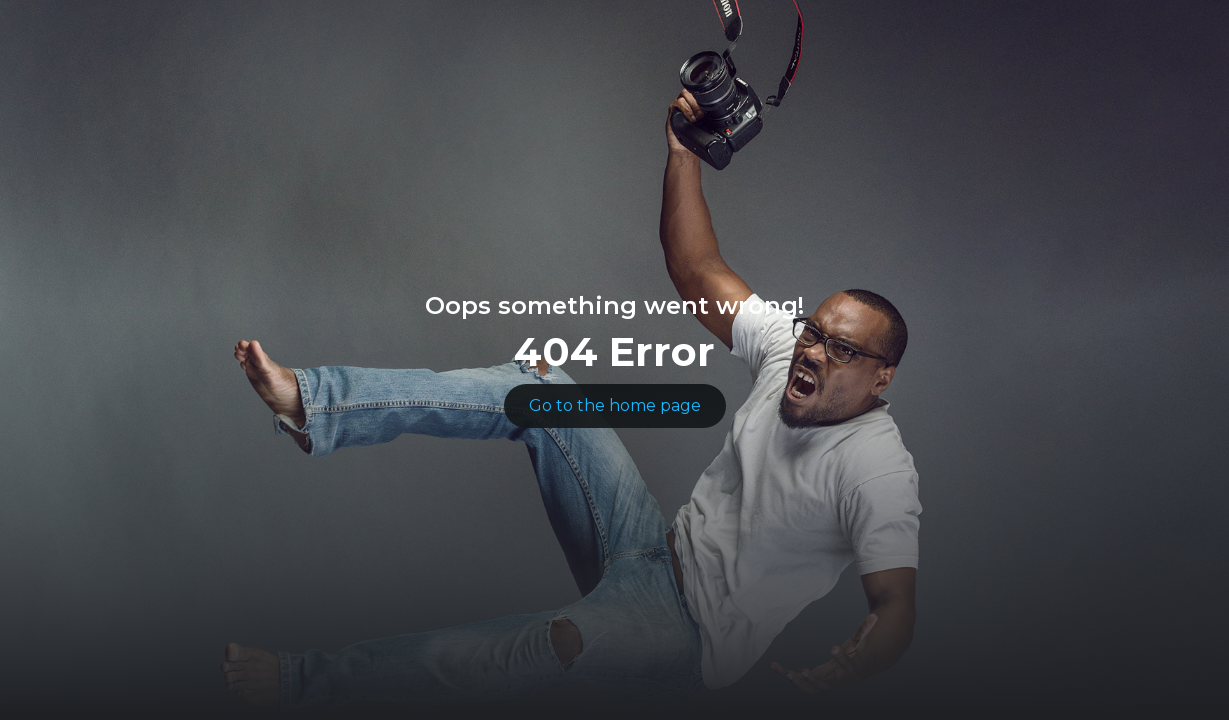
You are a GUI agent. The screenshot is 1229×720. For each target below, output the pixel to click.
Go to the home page (615, 405)
